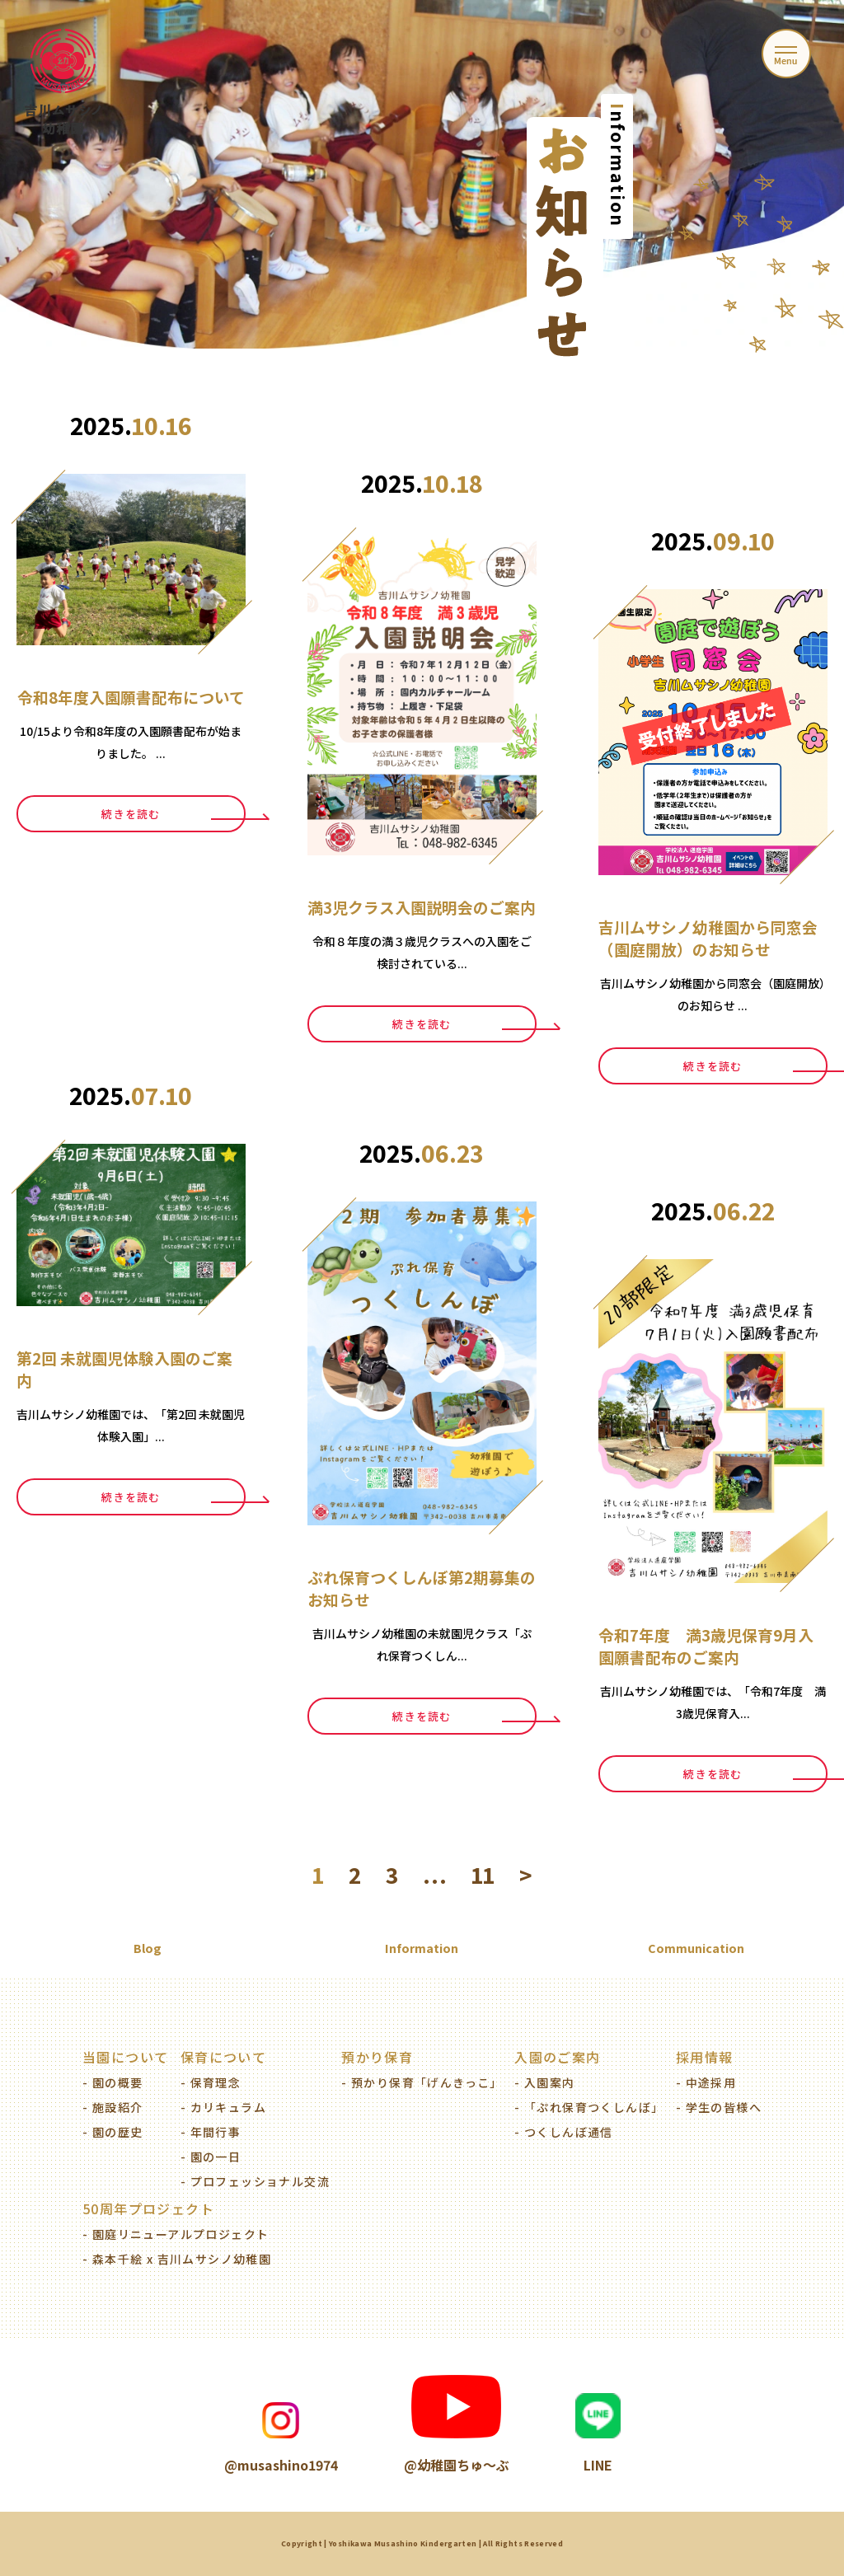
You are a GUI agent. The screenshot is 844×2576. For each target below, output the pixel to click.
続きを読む (131, 814)
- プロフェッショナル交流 (255, 2181)
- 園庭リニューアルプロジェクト (175, 2234)
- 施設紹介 (112, 2107)
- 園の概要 (112, 2082)
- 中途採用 (706, 2082)
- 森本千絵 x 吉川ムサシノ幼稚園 (176, 2258)
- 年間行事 (211, 2132)
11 (483, 1874)
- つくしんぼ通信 (563, 2132)
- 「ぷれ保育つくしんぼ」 (588, 2107)
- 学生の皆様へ (719, 2107)
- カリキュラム (223, 2107)
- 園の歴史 (112, 2132)
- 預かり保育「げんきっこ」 (422, 2082)
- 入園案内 (544, 2082)
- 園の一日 (211, 2156)
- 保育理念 (211, 2082)
